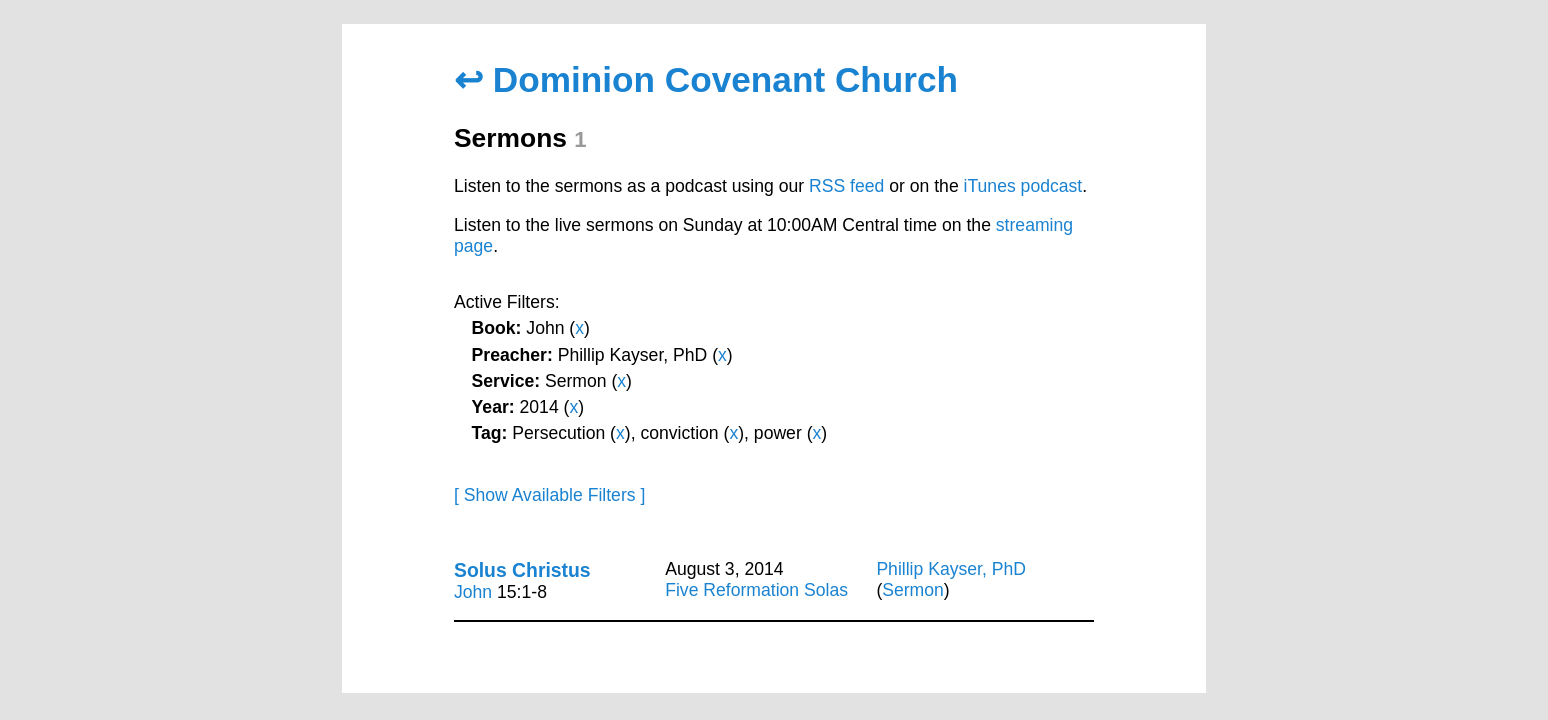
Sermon (913, 590)
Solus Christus (522, 570)
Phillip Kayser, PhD (951, 569)
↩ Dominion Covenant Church (706, 79)
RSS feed (846, 186)
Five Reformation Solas (756, 590)
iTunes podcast (1023, 186)
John (473, 592)
